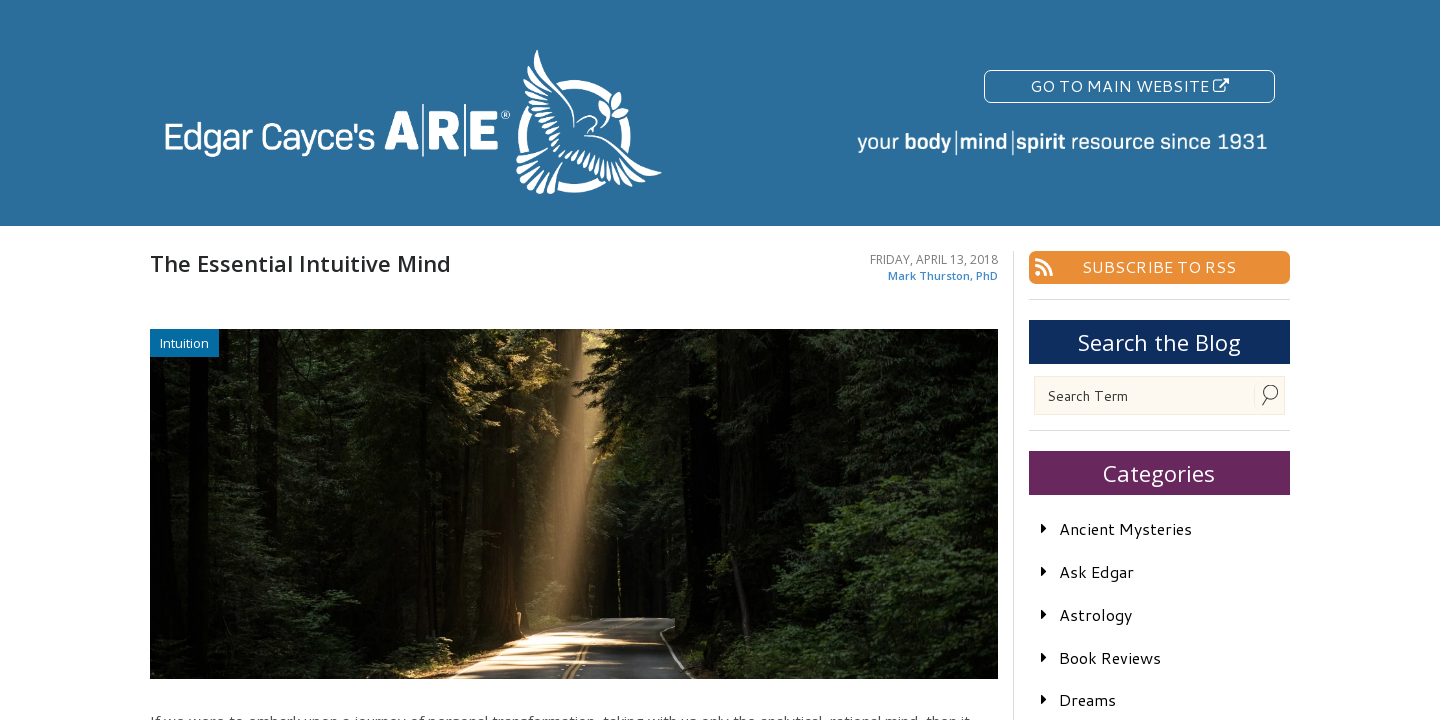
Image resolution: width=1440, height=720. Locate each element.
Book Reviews (1110, 657)
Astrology (1095, 614)
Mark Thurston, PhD (943, 275)
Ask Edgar (1096, 571)
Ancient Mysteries (1125, 528)
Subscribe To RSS (1159, 266)
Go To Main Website (1129, 85)
